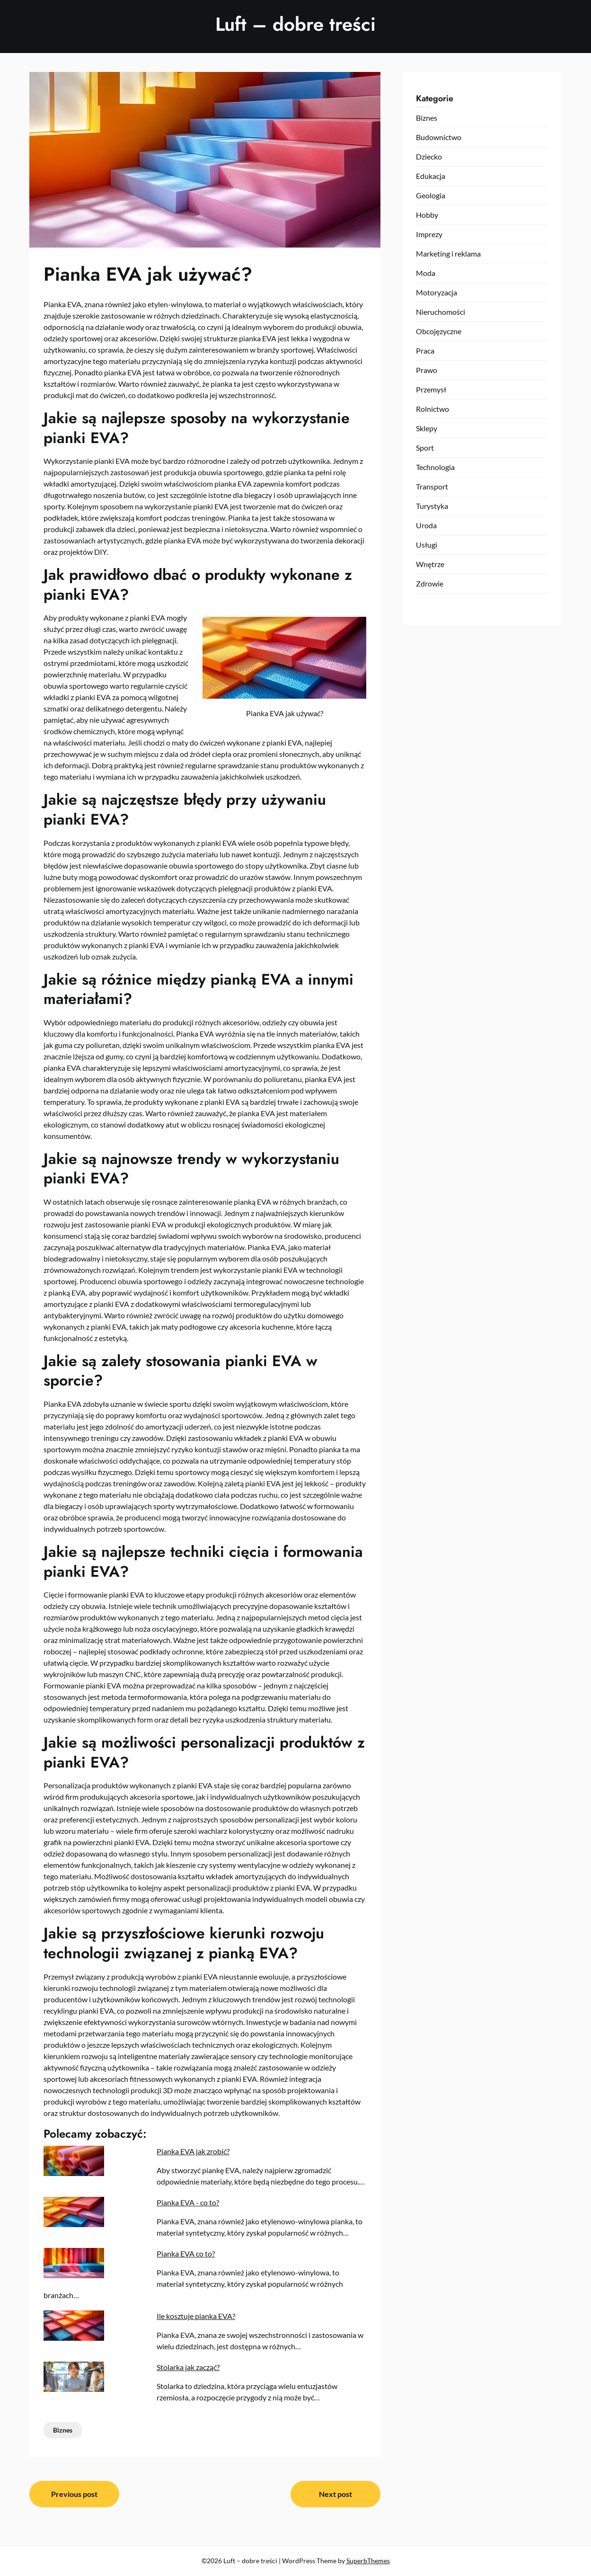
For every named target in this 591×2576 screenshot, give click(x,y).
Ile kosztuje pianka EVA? (196, 2315)
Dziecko (429, 156)
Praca (425, 350)
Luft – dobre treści (295, 24)
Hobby (427, 214)
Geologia (430, 195)
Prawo (426, 369)
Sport (425, 447)
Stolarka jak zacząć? (188, 2367)
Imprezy (429, 234)
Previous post (74, 2493)
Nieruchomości (440, 311)
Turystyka (432, 505)
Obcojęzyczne (438, 331)
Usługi (426, 544)
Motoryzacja (436, 292)
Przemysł (431, 389)
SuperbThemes (368, 2561)
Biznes (62, 2430)
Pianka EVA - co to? (188, 2202)
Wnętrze (430, 564)
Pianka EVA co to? (186, 2253)
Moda (425, 272)
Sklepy (426, 428)
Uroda (426, 525)
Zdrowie (429, 583)
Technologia (435, 466)
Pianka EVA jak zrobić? (193, 2151)
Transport (432, 486)
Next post (335, 2493)
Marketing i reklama (448, 253)
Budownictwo (438, 137)
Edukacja (430, 175)
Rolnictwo (432, 408)
